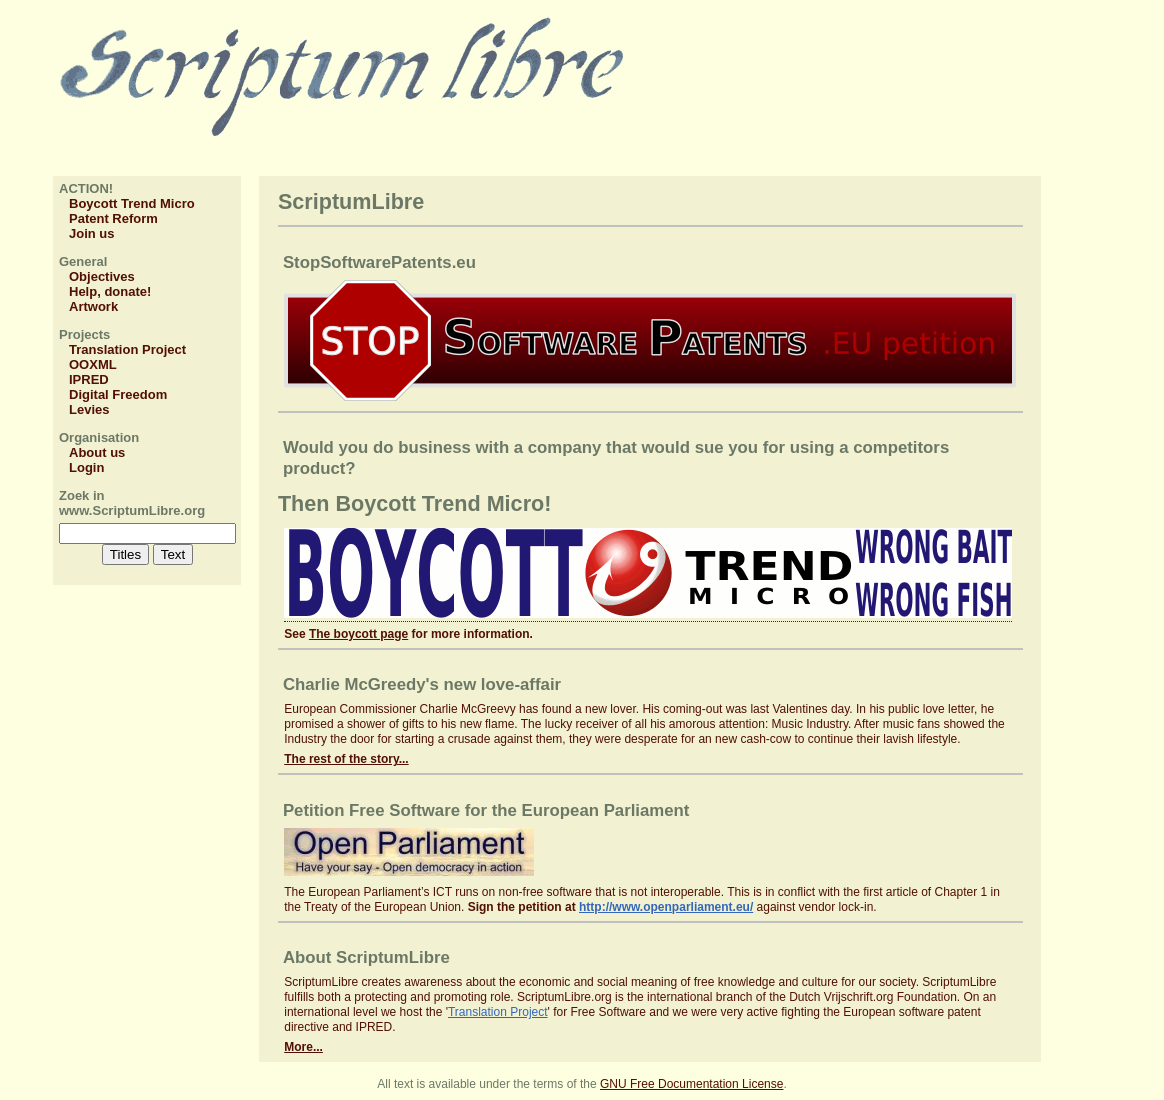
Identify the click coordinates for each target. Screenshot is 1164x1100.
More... (303, 1047)
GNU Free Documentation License (691, 1084)
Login (86, 467)
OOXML (93, 364)
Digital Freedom (118, 394)
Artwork (93, 306)
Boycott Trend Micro (132, 203)
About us (97, 452)
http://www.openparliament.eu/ (666, 907)
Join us (92, 233)
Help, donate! (110, 291)
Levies (89, 409)
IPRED (89, 379)
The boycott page (358, 634)
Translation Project (127, 349)
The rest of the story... (346, 759)
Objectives (102, 276)
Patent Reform (113, 218)
